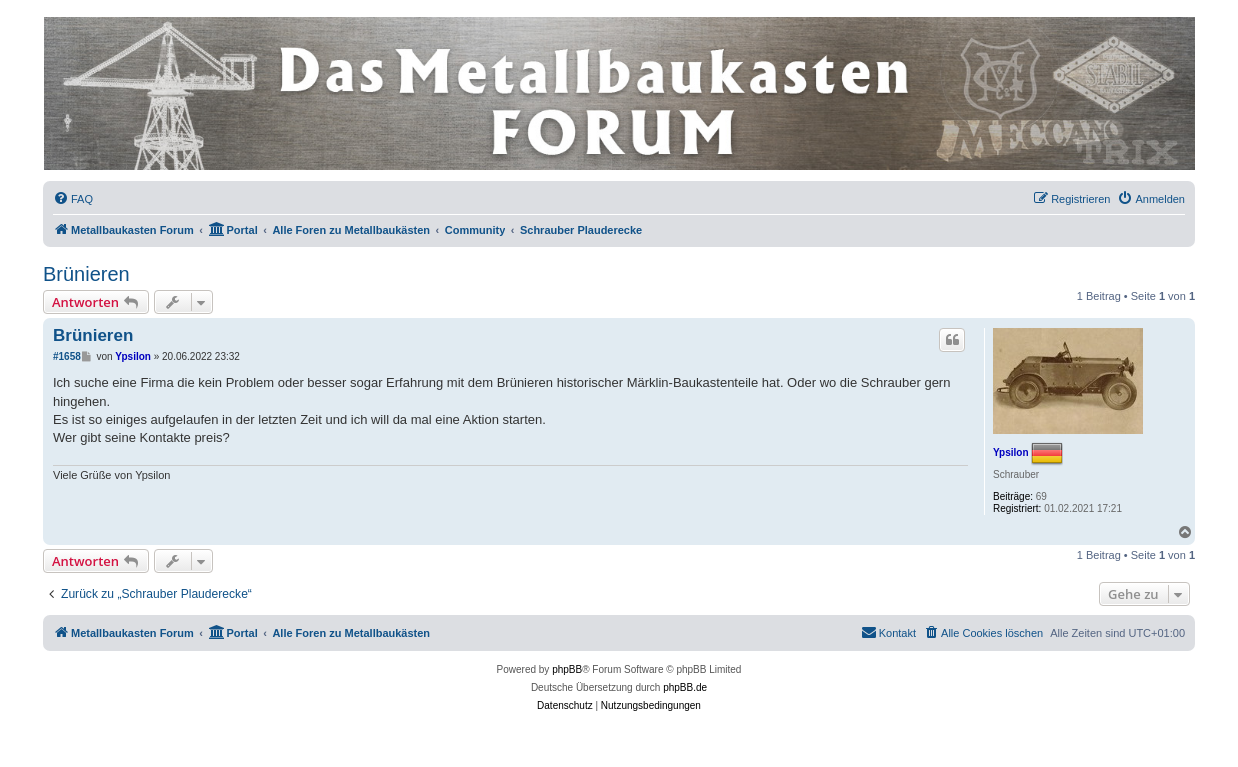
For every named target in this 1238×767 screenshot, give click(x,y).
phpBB (567, 669)
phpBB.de (685, 687)
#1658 (67, 356)
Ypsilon (1011, 452)
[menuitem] (73, 199)
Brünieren (86, 274)
